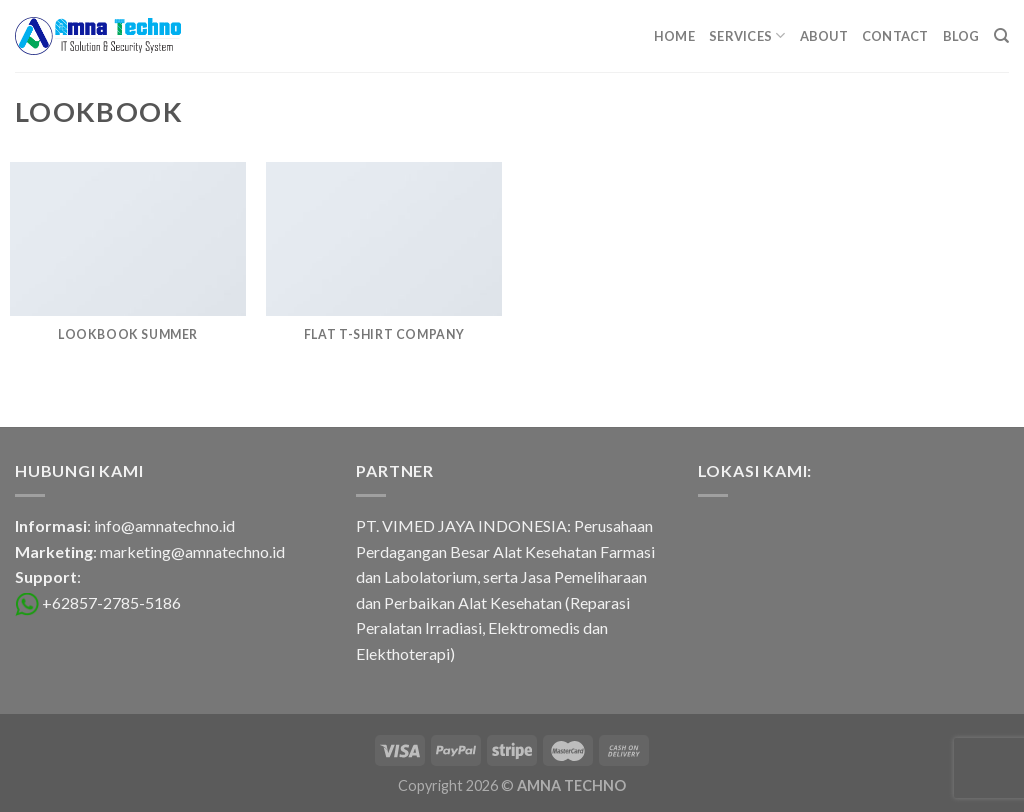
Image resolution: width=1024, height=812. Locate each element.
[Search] (1001, 36)
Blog (961, 36)
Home (674, 36)
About (824, 36)
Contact (895, 36)
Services (747, 35)
